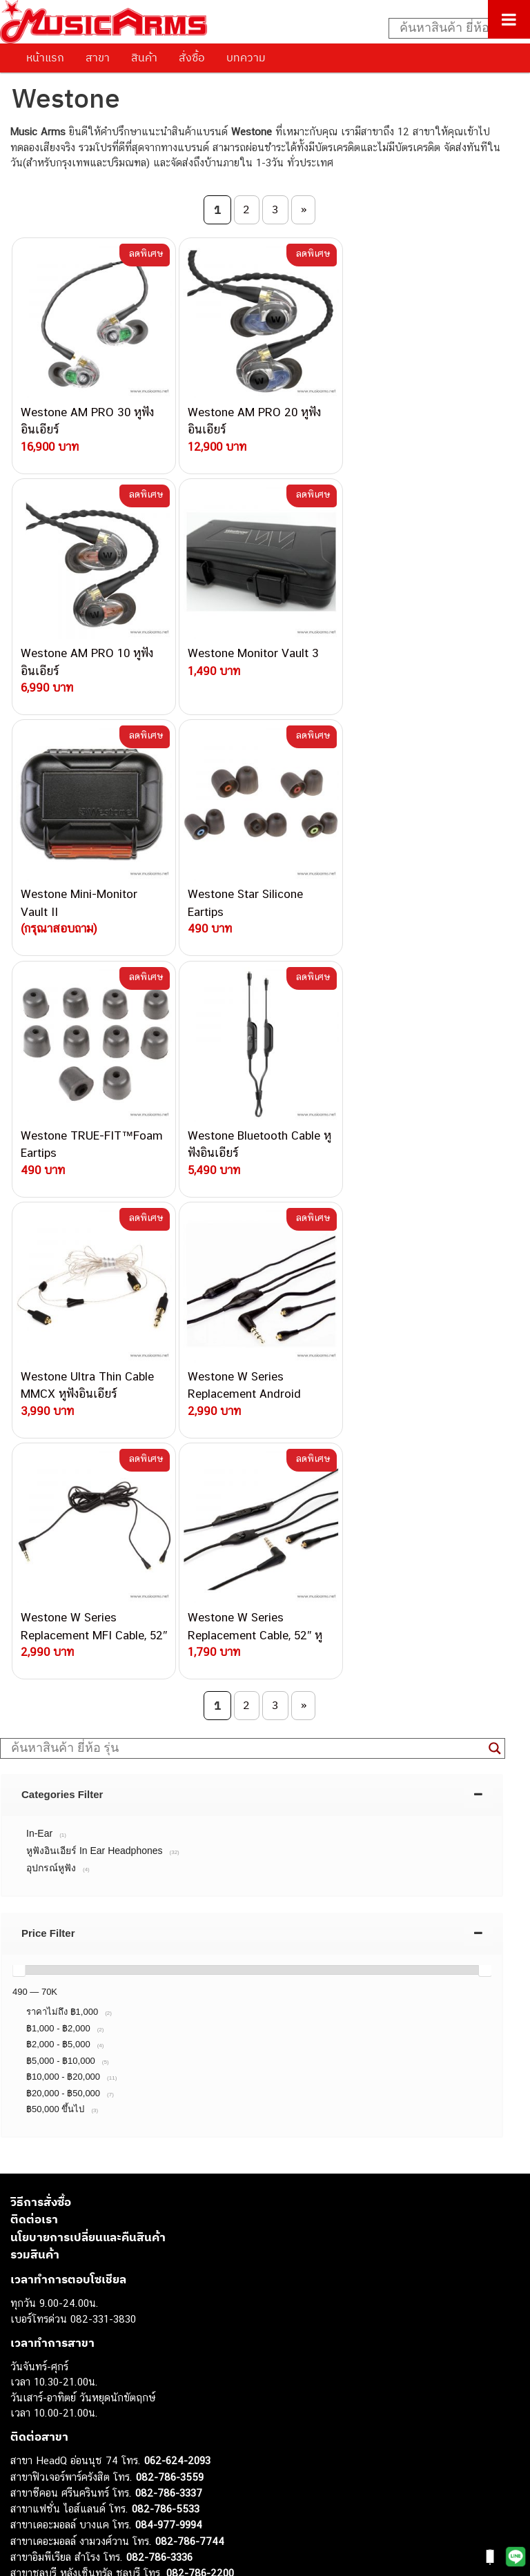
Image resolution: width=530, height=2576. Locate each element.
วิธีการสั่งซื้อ (40, 1719)
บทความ (246, 57)
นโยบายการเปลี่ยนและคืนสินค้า (88, 1754)
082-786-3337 (168, 2010)
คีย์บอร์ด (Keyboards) (57, 2366)
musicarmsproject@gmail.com (109, 2312)
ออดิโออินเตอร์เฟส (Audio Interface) (90, 2428)
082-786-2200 (200, 2090)
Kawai (23, 2505)
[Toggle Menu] (509, 19)
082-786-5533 (165, 2026)
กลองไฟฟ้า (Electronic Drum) (74, 2412)
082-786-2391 (195, 2185)
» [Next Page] (303, 209)
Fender (25, 2459)
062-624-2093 (177, 1978)
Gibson (26, 2474)
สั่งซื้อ (192, 57)
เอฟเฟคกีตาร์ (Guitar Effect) (72, 2397)
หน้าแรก (45, 57)
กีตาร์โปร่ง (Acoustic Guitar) (72, 2350)
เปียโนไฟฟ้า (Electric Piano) (72, 2381)
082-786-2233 (214, 2154)
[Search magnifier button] (494, 1265)
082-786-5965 (198, 2169)
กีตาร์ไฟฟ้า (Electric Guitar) (70, 2335)
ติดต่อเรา (34, 1736)
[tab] (252, 1311)
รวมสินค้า (34, 1771)
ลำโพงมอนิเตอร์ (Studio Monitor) (82, 2443)
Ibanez (25, 2490)
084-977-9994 (168, 2042)
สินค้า (144, 57)
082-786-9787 (167, 2138)
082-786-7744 (189, 2059)
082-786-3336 (159, 2074)
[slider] (19, 1487)
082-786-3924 (128, 2106)
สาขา (98, 57)
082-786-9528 (135, 2122)
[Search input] (452, 28)
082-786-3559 (170, 1994)
